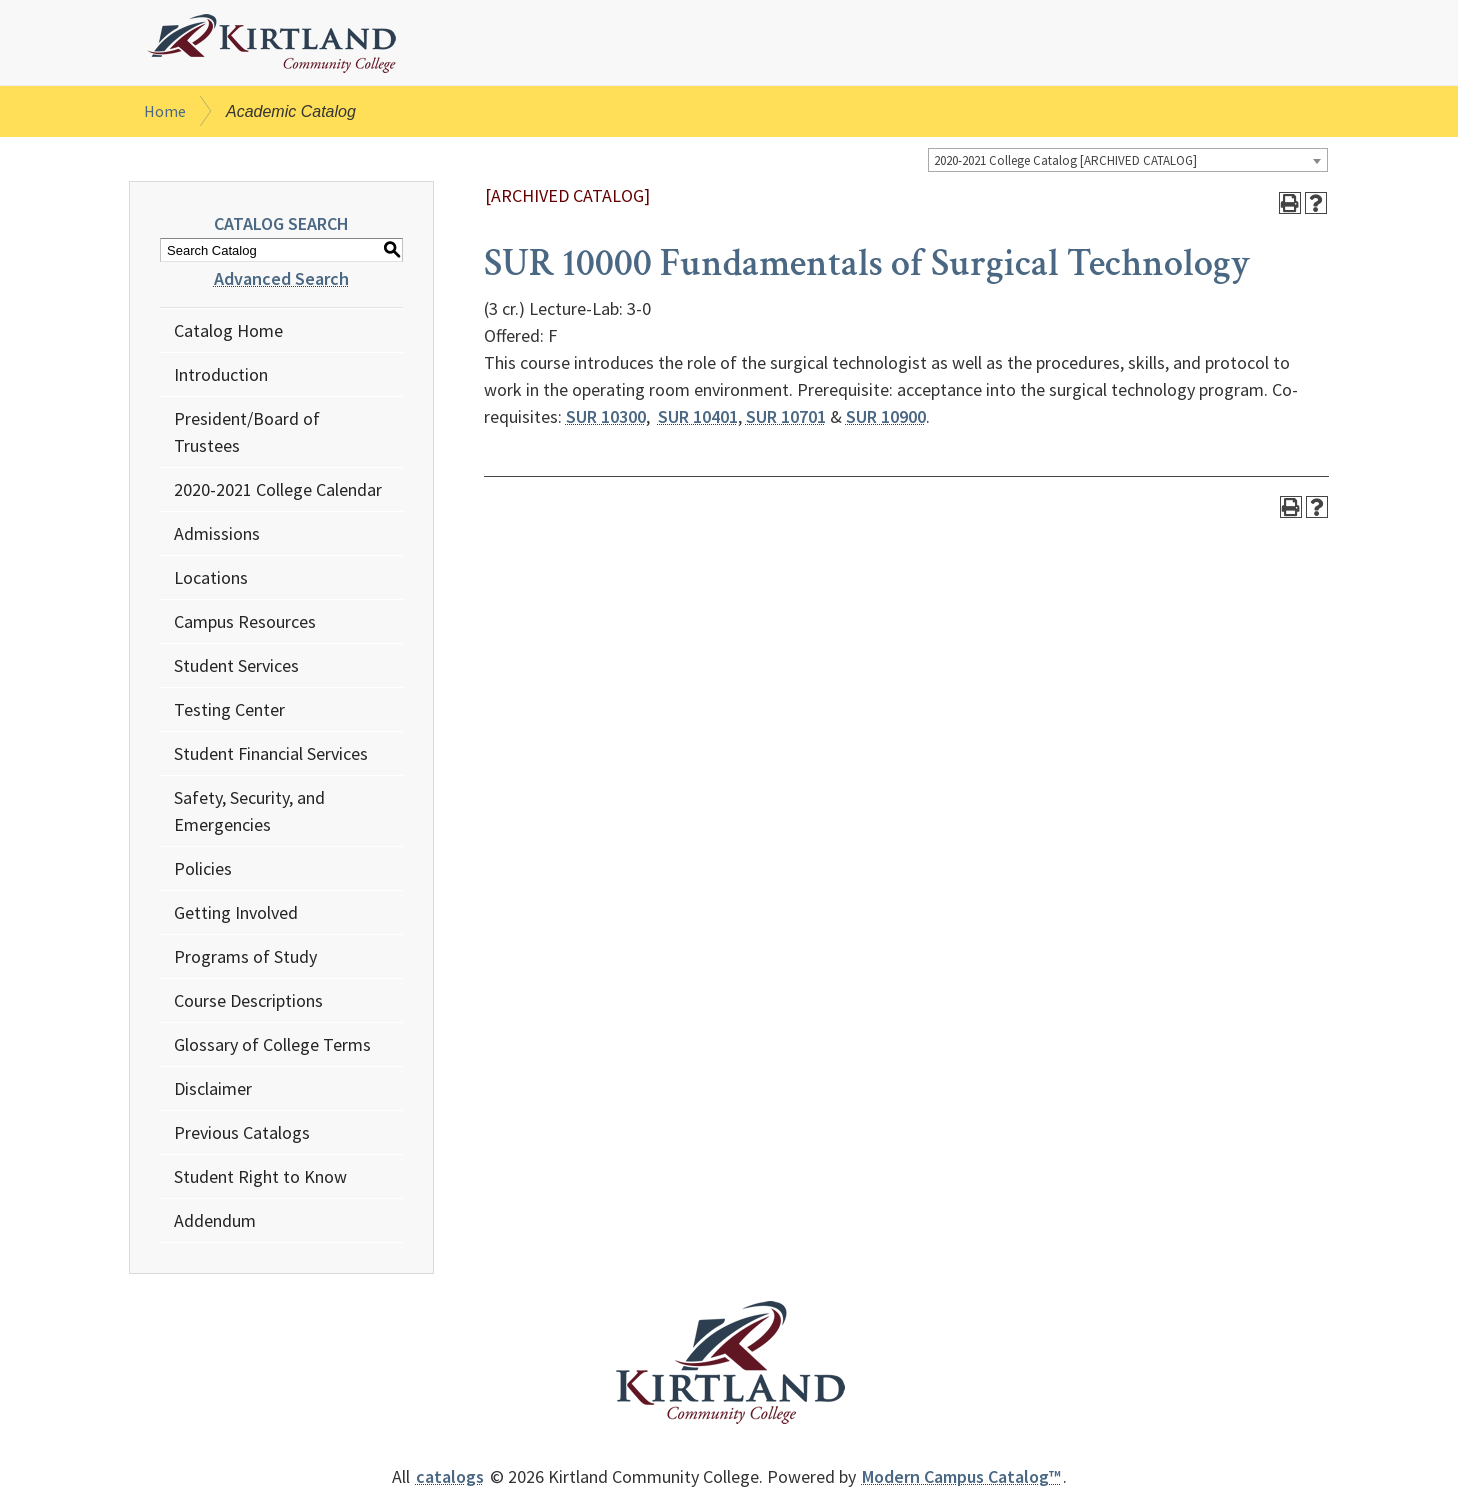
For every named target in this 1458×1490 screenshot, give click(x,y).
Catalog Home (228, 330)
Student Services (236, 665)
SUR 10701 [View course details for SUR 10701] (786, 416)
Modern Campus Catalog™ (961, 1476)
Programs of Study (245, 956)
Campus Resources (245, 621)
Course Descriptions (248, 1000)
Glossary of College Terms (272, 1044)
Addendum (215, 1220)
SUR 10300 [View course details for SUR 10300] (606, 416)
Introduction (221, 374)
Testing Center (229, 709)
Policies (203, 868)
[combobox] (1128, 160)
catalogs (450, 1476)
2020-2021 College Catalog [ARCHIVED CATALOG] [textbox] (1065, 160)
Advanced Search (281, 278)
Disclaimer (213, 1088)
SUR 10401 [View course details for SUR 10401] (698, 416)
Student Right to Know (260, 1176)
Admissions (217, 533)
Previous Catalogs (242, 1132)
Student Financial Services (271, 753)
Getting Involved (236, 912)
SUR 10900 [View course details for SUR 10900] (886, 416)
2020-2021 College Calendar (278, 489)
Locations (211, 577)
